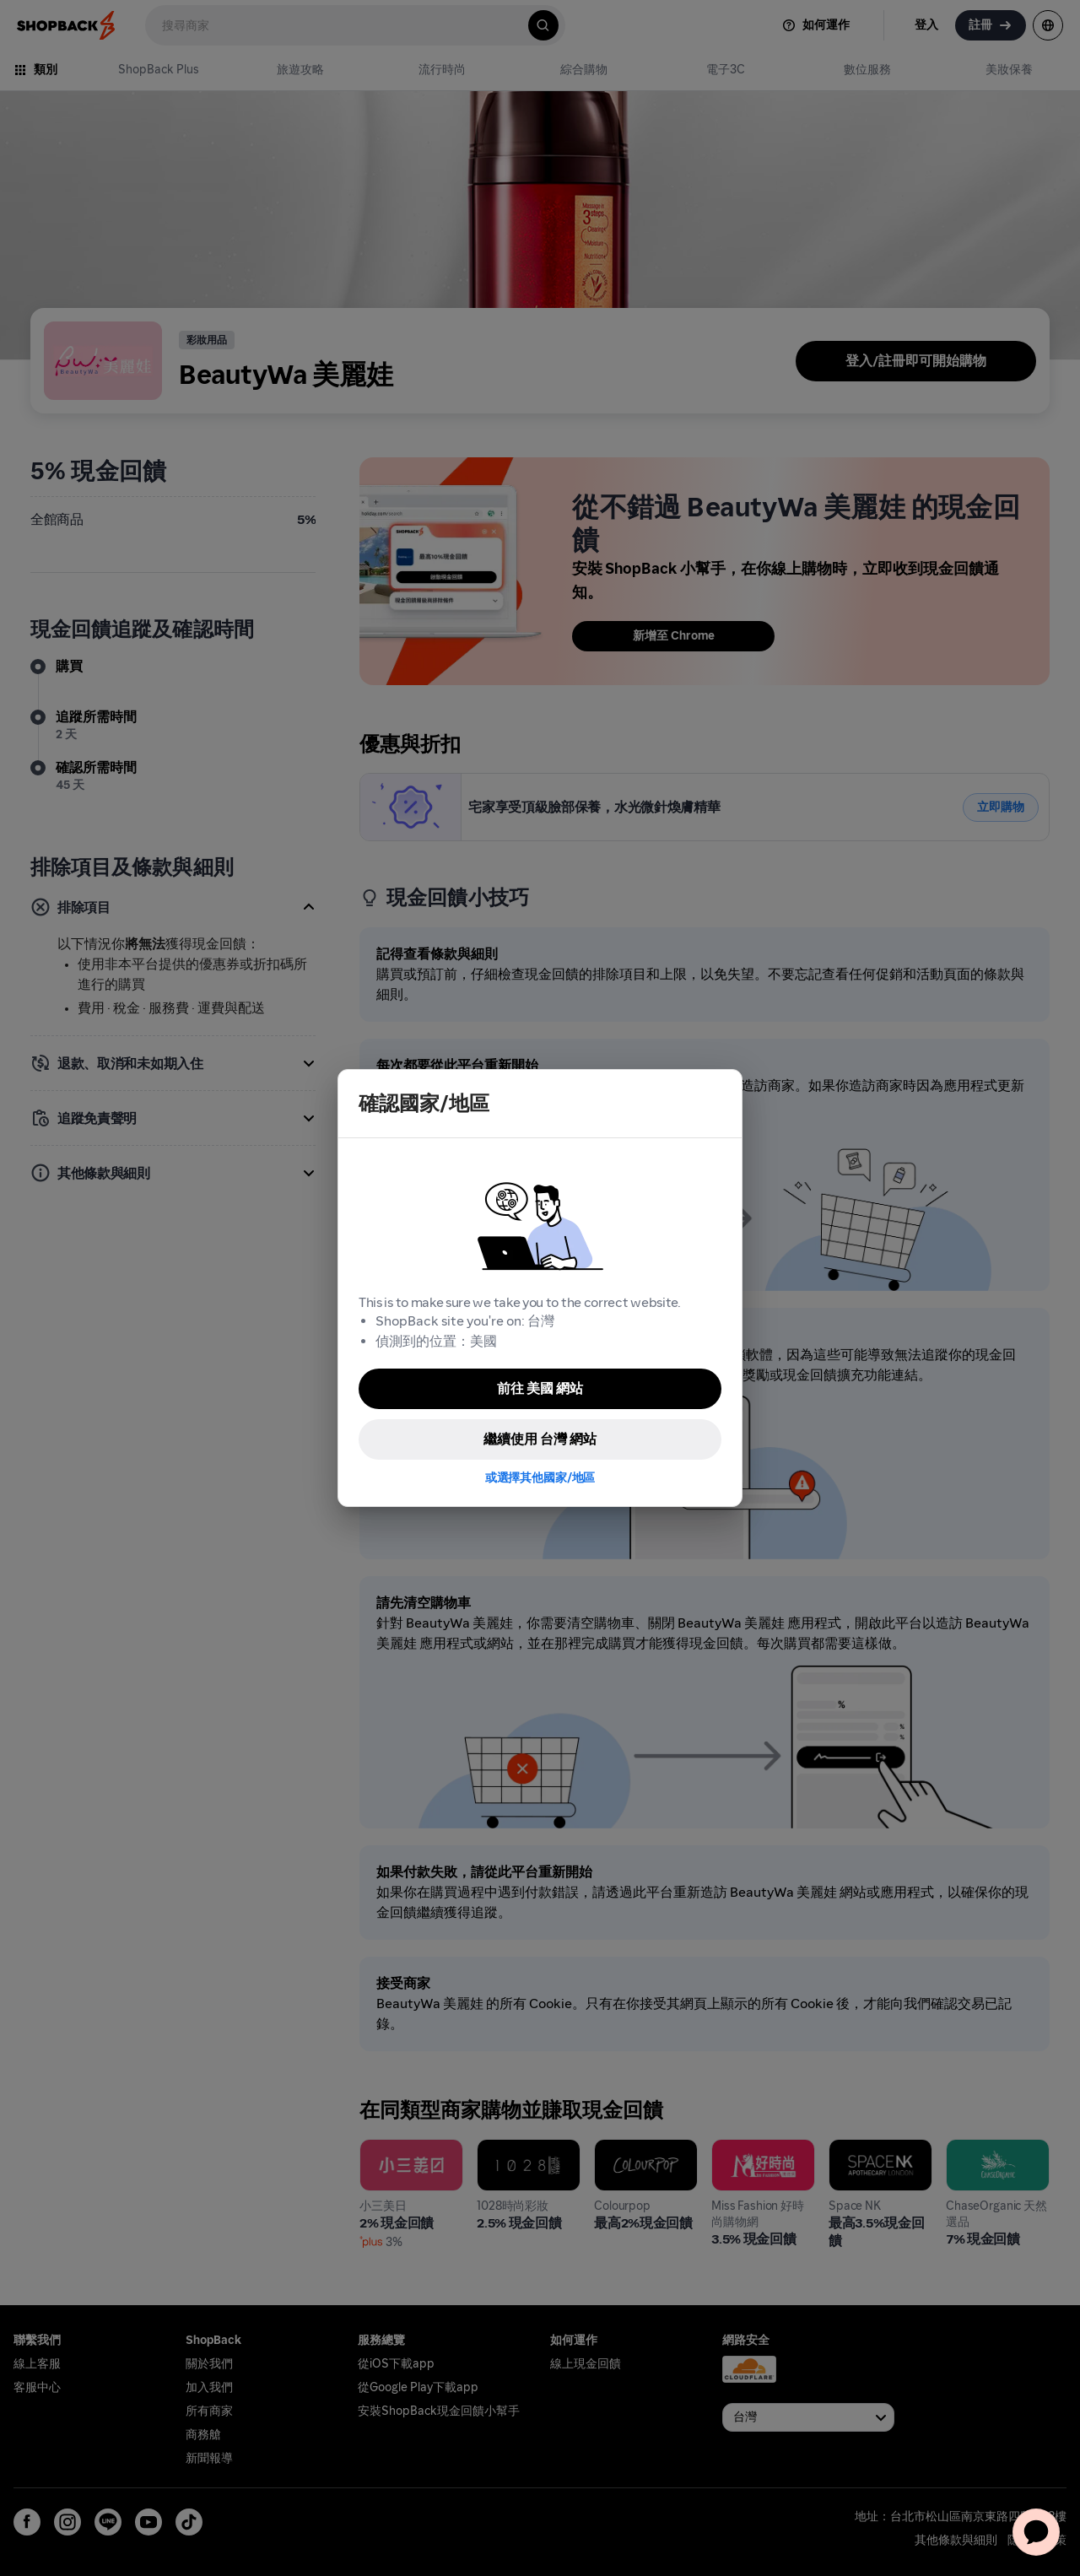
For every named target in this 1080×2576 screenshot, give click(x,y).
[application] (1036, 2532)
